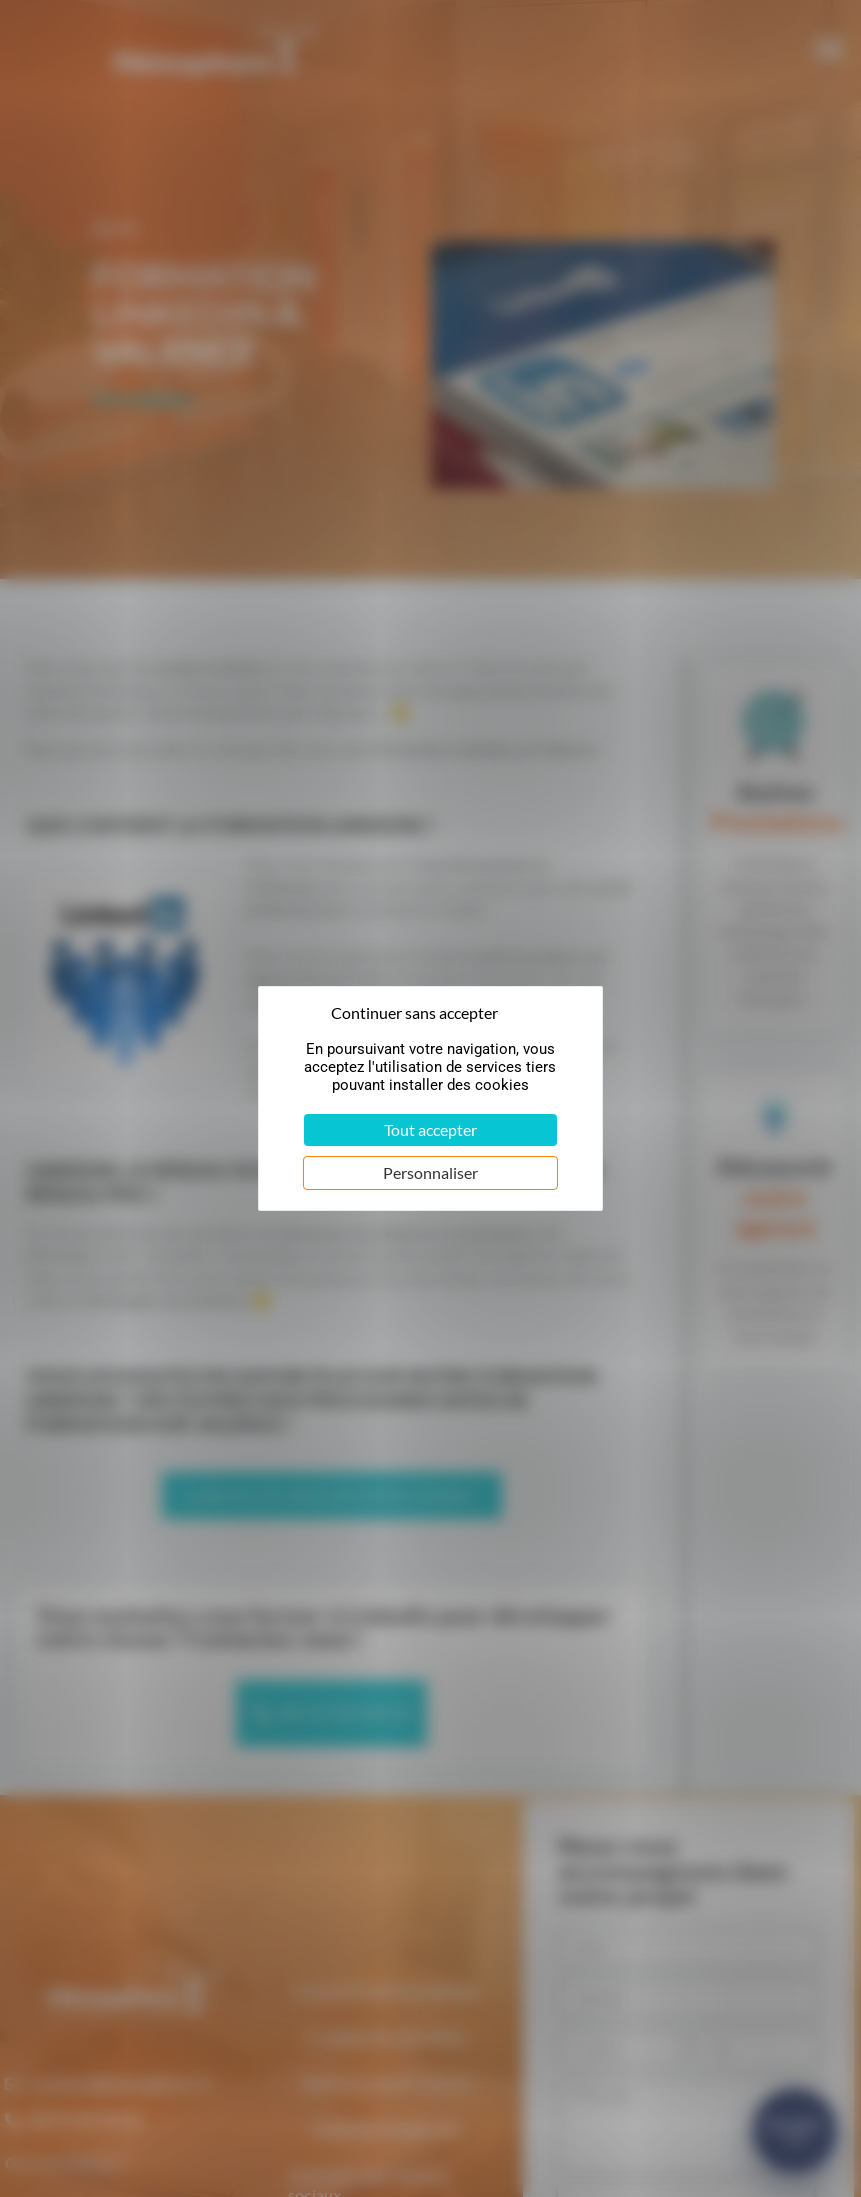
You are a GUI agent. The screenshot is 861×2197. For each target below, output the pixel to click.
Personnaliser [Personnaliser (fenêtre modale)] (430, 1172)
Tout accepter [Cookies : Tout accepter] (430, 1129)
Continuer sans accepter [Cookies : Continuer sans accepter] (414, 1012)
